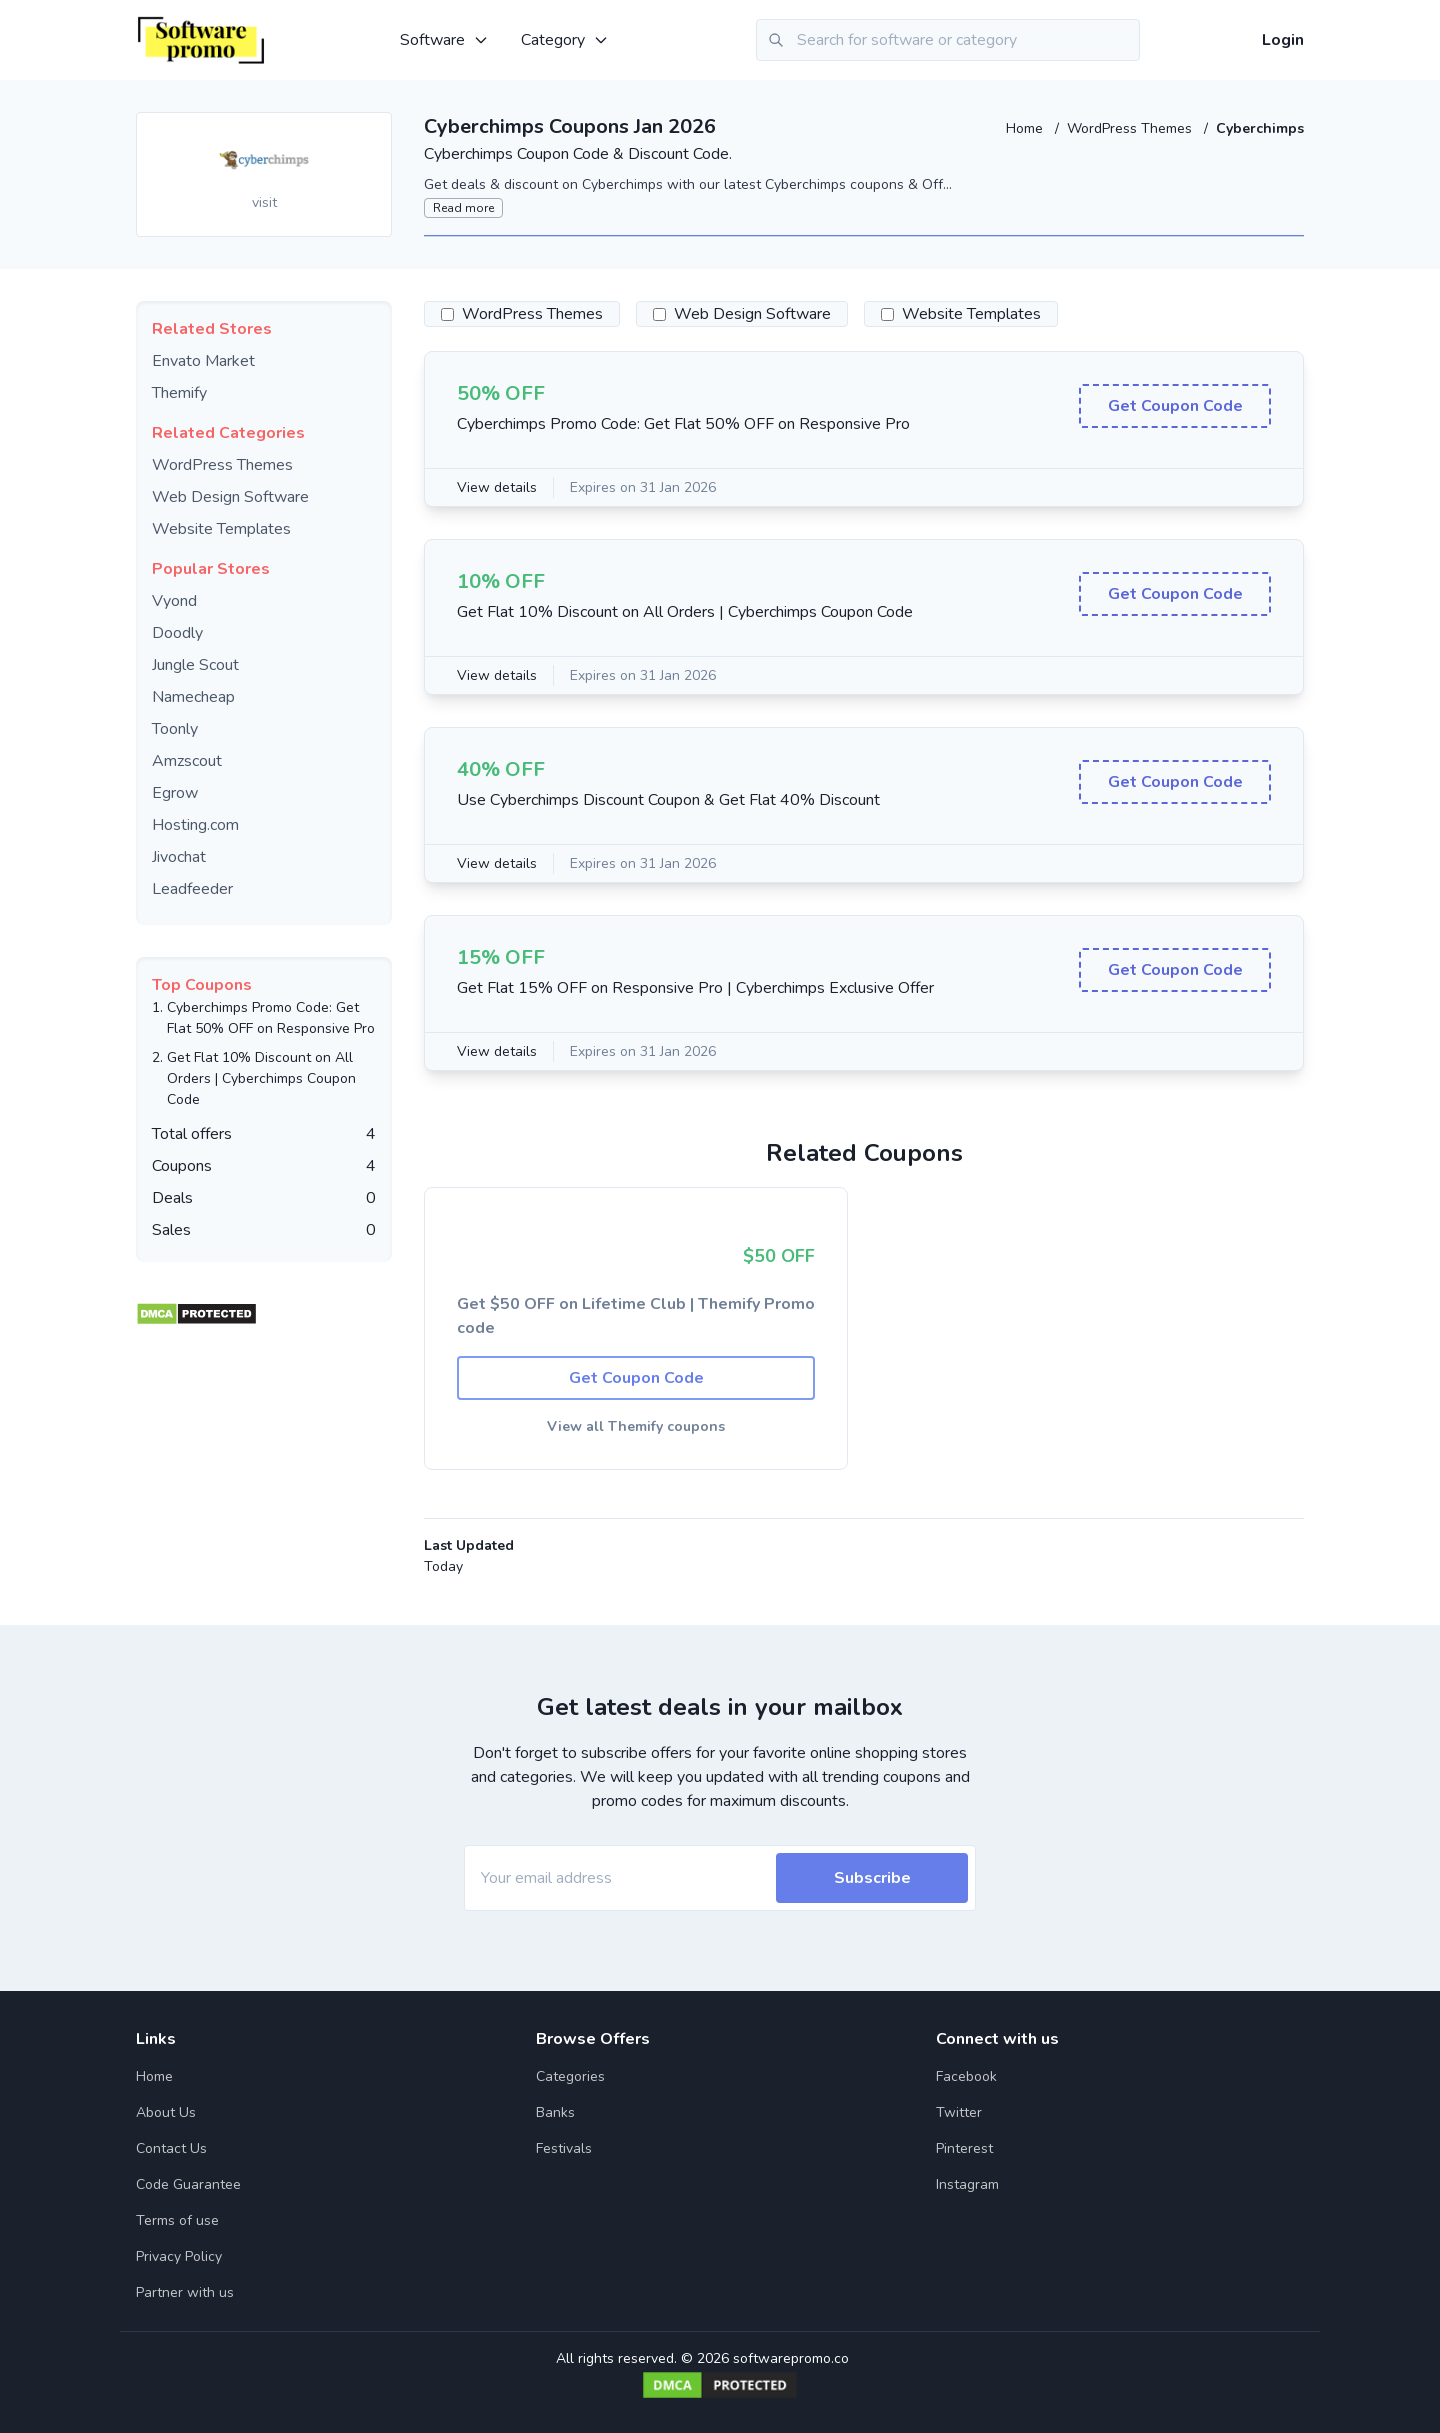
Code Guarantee (188, 2184)
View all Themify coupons (636, 1426)
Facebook (966, 2076)
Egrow (175, 793)
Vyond (174, 601)
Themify (179, 393)
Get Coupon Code (1175, 406)
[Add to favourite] (375, 129)
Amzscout (187, 761)
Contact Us (171, 2148)
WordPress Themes (1131, 128)
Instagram (967, 2184)
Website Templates (221, 529)
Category (565, 40)
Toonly (175, 729)
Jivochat (179, 857)
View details (497, 487)
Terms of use (177, 2220)
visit (264, 202)
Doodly (177, 633)
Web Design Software (230, 497)
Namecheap (193, 697)
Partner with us (185, 2292)
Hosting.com (195, 825)
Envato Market (203, 361)
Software (444, 40)
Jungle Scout (195, 665)
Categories (570, 2076)
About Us (166, 2112)
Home (1026, 128)
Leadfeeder (192, 889)
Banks (555, 2112)
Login (1283, 40)
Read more (463, 208)
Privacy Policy (179, 2256)
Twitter (959, 2112)
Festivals (564, 2148)
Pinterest (964, 2148)
